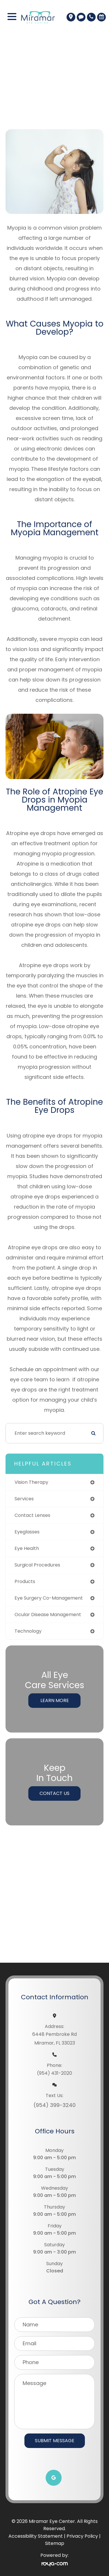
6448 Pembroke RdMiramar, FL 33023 (54, 2038)
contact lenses (32, 1515)
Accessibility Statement (35, 2536)
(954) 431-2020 (54, 2073)
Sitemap (54, 2543)
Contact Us (54, 1793)
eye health (27, 1548)
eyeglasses (27, 1531)
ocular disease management (48, 1614)
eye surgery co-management (49, 1598)
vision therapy (31, 1482)
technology (28, 1631)
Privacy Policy (82, 2536)
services (24, 1498)
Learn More (54, 1700)
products (25, 1581)
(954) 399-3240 (54, 2105)
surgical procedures (37, 1565)
